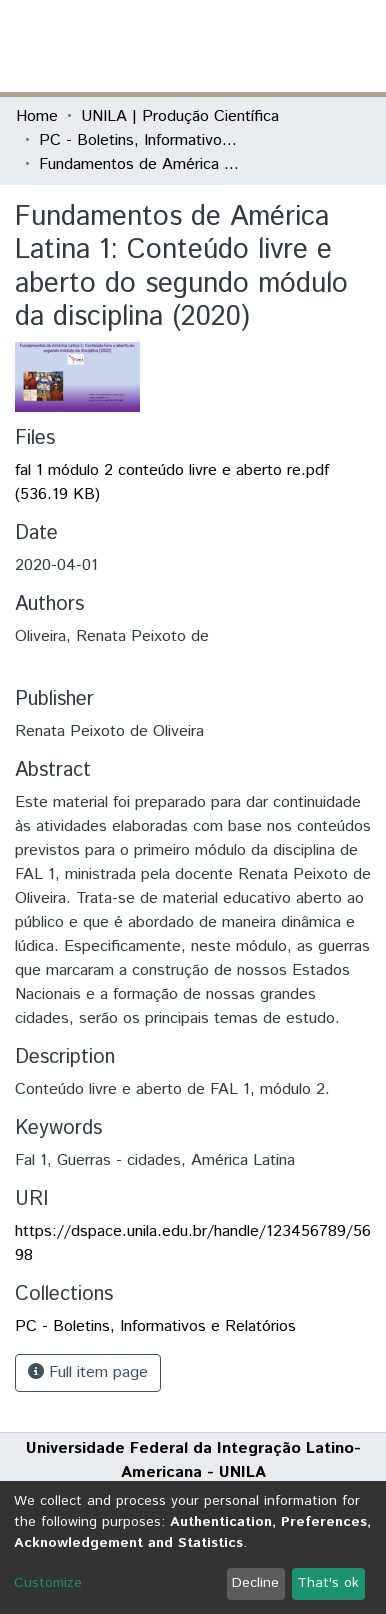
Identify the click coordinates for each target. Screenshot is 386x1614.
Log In (295, 45)
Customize (48, 1583)
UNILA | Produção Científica (180, 116)
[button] (253, 46)
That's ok (328, 1583)
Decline (255, 1583)
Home (37, 116)
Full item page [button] (88, 1372)
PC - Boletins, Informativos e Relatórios (139, 140)
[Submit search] (224, 46)
